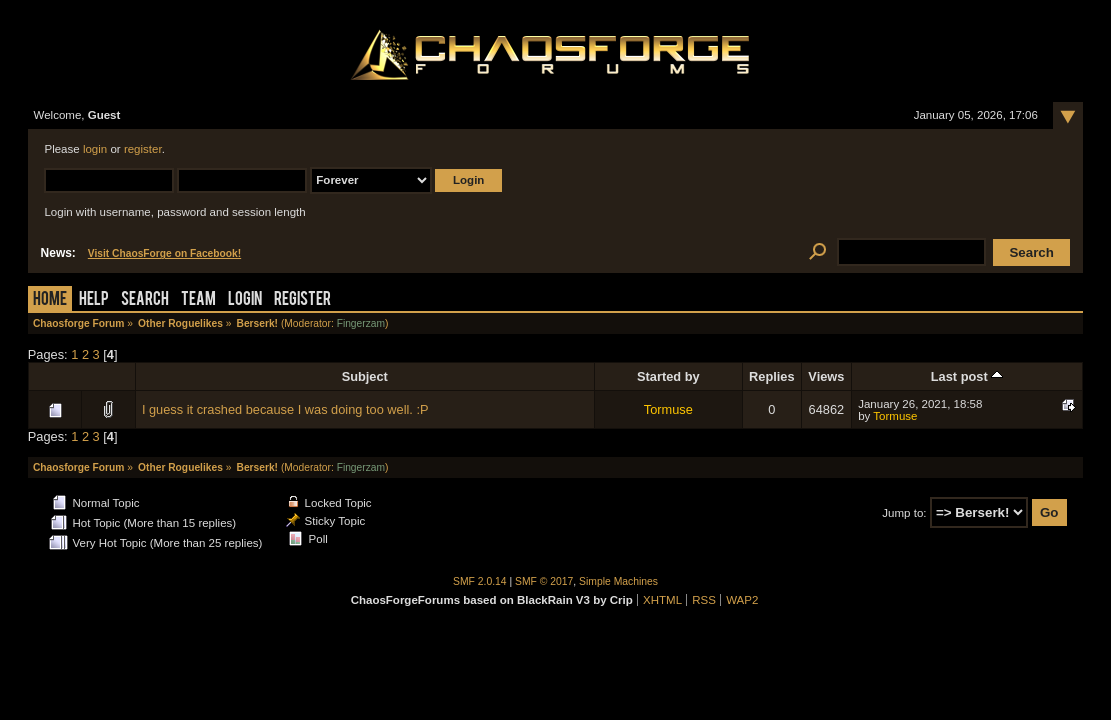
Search (145, 300)
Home (50, 300)
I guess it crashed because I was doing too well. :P (285, 409)
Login (245, 300)
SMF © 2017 (544, 581)
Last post (967, 376)
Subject (365, 376)
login (95, 149)
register (143, 149)
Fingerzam (361, 323)
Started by (668, 376)
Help (94, 300)
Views (826, 376)
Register (302, 300)
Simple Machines (618, 581)
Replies (772, 376)
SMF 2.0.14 (480, 581)
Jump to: (904, 513)
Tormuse (668, 409)
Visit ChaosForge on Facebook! (164, 253)
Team (198, 300)
